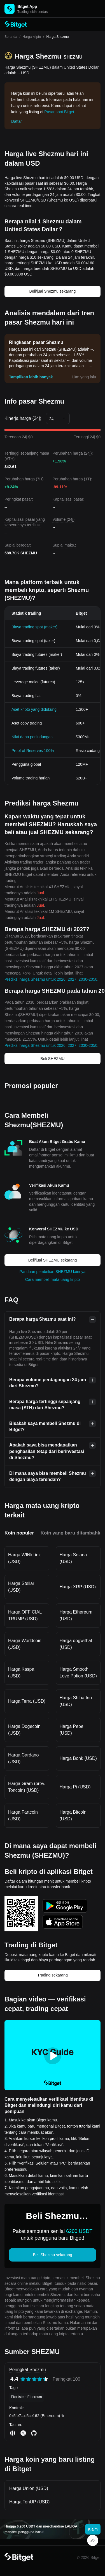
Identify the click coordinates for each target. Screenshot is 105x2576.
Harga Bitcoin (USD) (73, 1815)
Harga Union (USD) (28, 2488)
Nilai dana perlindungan (32, 737)
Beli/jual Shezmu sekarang (52, 291)
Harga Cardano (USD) (23, 1758)
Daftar (16, 121)
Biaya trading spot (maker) (34, 627)
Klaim (93, 2529)
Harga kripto (32, 37)
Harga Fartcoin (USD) (23, 1815)
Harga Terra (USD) (26, 1701)
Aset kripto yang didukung (34, 709)
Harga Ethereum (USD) (76, 1615)
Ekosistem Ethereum (26, 2397)
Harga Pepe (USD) (71, 1729)
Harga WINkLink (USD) (24, 1558)
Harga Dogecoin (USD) (24, 1729)
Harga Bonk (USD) (78, 1758)
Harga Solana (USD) (73, 1558)
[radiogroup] (34, 2379)
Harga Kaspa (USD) (21, 1672)
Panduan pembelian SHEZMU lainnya (53, 1271)
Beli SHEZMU (52, 1058)
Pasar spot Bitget (59, 112)
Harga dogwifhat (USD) (76, 1644)
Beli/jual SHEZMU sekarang (52, 1260)
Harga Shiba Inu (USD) (76, 1701)
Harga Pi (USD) (75, 1787)
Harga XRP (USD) (78, 1586)
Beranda (10, 37)
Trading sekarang (52, 1975)
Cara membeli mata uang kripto (52, 1279)
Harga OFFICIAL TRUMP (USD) (25, 1615)
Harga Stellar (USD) (21, 1587)
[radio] (22, 2379)
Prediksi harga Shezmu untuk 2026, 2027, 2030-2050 (50, 979)
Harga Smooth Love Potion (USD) (78, 1672)
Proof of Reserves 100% (32, 750)
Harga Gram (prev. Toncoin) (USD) (26, 1787)
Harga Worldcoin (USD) (24, 1644)
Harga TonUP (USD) (29, 2501)
